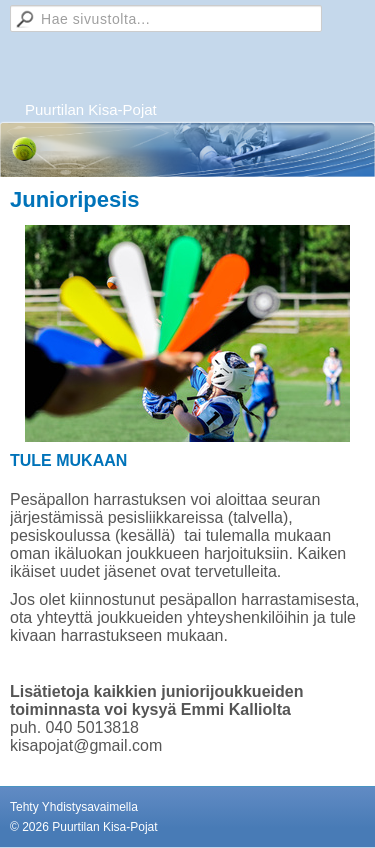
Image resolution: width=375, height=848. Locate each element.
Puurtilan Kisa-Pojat (91, 109)
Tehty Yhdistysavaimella (74, 807)
